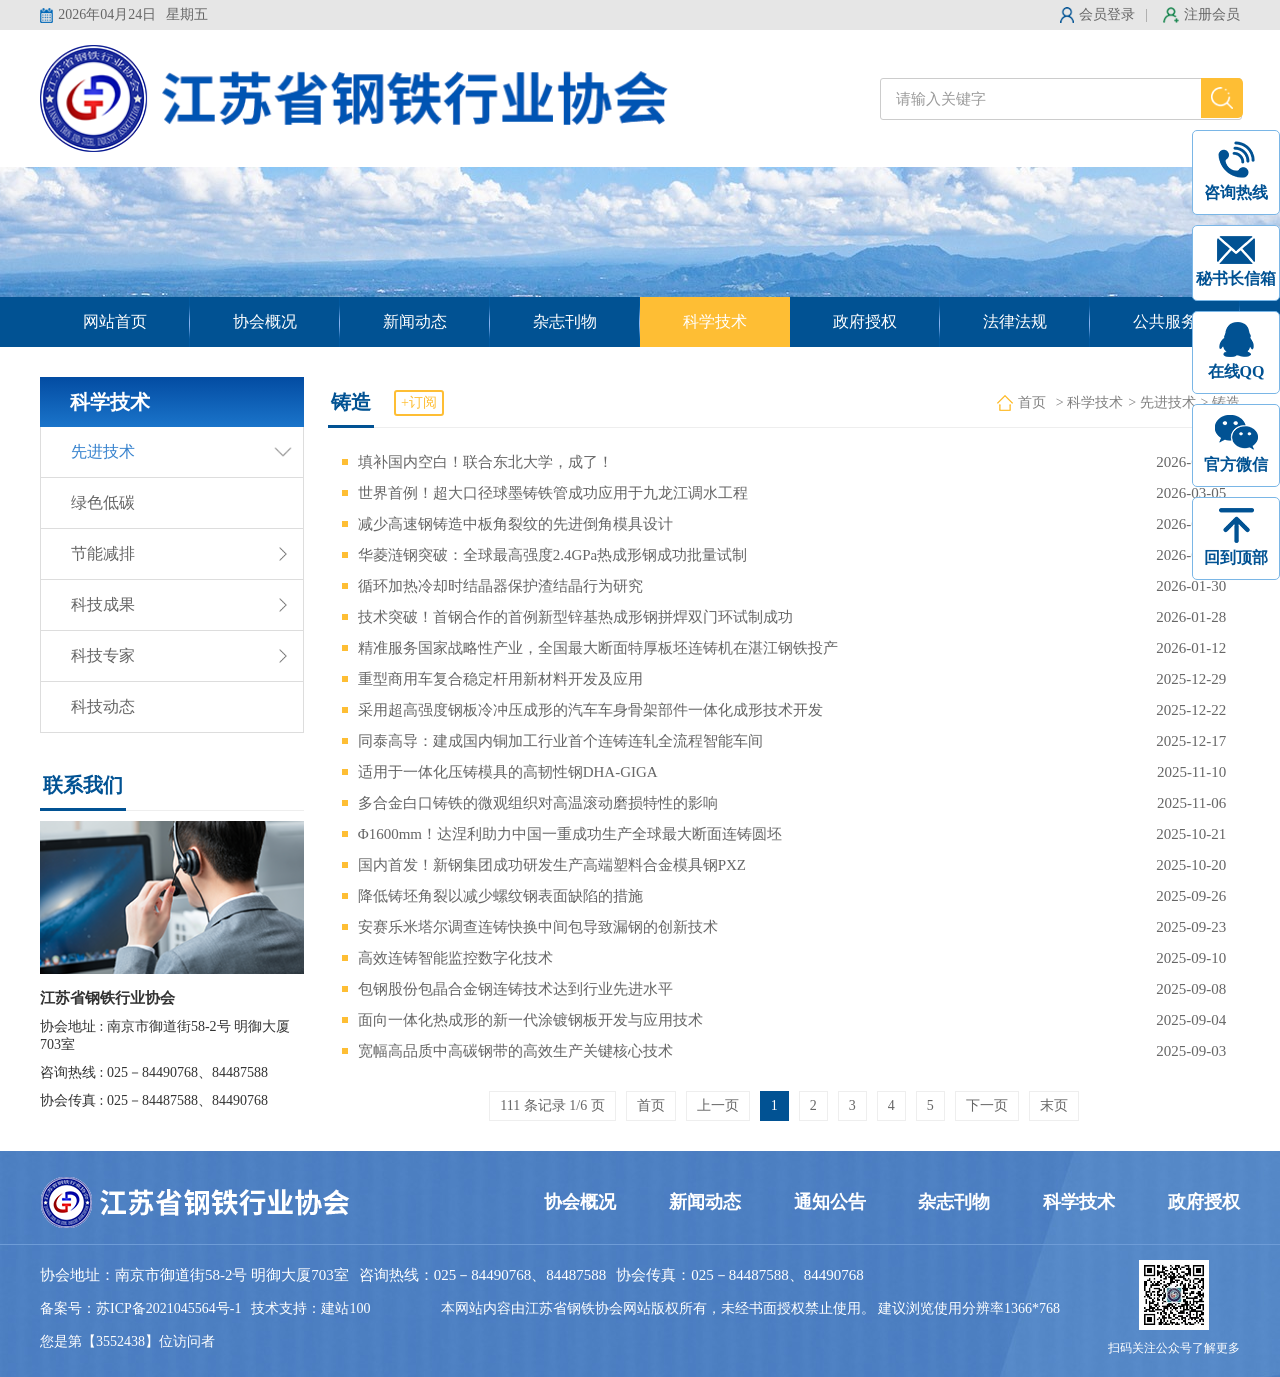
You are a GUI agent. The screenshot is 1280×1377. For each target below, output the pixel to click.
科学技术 (715, 321)
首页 (1032, 402)
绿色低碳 (103, 502)
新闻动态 (415, 321)
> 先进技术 (1161, 402)
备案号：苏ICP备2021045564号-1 (140, 1308)
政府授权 (865, 321)
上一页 (718, 1105)
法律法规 (1015, 321)
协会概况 (265, 321)
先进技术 (103, 451)
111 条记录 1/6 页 (552, 1105)
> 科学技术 (1089, 402)
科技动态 (103, 706)
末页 (1054, 1105)
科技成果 (103, 604)
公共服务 (1165, 321)
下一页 (987, 1105)
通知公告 (830, 1202)
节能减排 (103, 553)
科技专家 (103, 655)
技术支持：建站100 (310, 1308)
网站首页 (115, 321)
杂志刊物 (565, 321)
